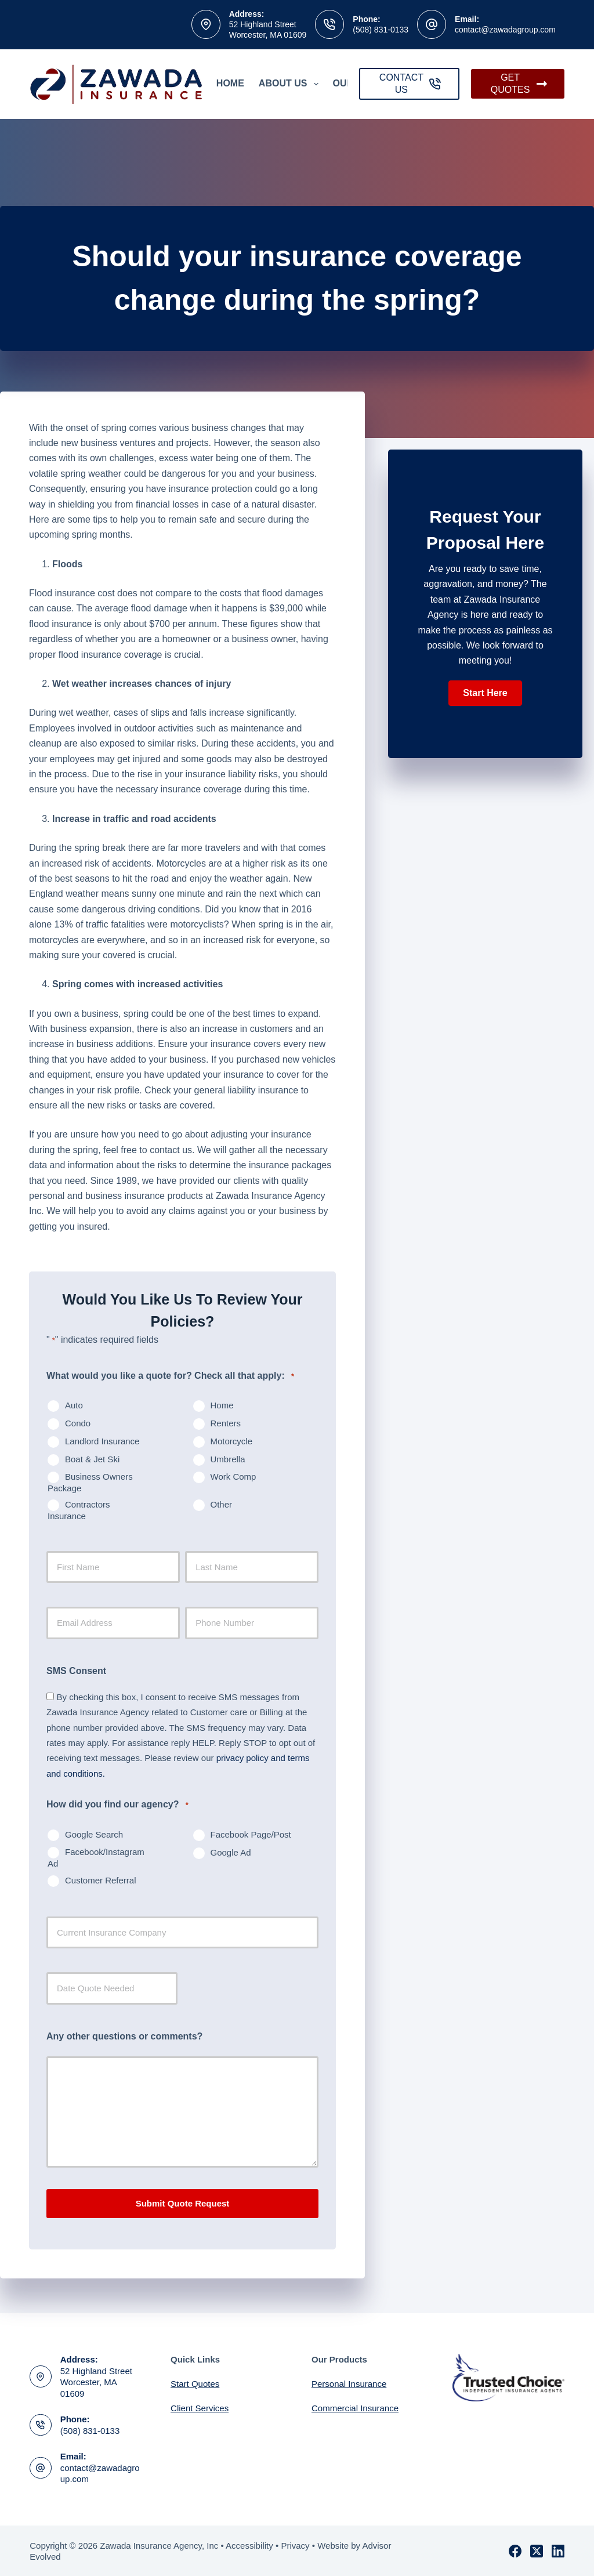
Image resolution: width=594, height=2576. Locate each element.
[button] (484, 693)
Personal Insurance (349, 2383)
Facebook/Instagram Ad (96, 1857)
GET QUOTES (519, 84)
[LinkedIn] (558, 2550)
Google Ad (231, 1852)
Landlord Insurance (102, 1441)
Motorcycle (232, 1441)
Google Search (94, 1834)
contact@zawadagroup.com (505, 29)
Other (222, 1504)
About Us (291, 84)
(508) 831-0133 (380, 29)
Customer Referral (100, 1880)
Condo (77, 1423)
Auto (74, 1405)
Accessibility (249, 2544)
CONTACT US (410, 84)
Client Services (200, 2407)
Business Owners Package (90, 1482)
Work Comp (233, 1476)
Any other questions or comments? (124, 2036)
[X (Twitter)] (536, 2550)
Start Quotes (195, 2383)
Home (230, 83)
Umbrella (228, 1459)
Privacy (295, 2544)
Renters (226, 1423)
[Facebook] (515, 2550)
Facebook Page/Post (251, 1834)
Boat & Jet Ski (92, 1459)
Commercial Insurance (355, 2407)
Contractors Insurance (79, 1510)
